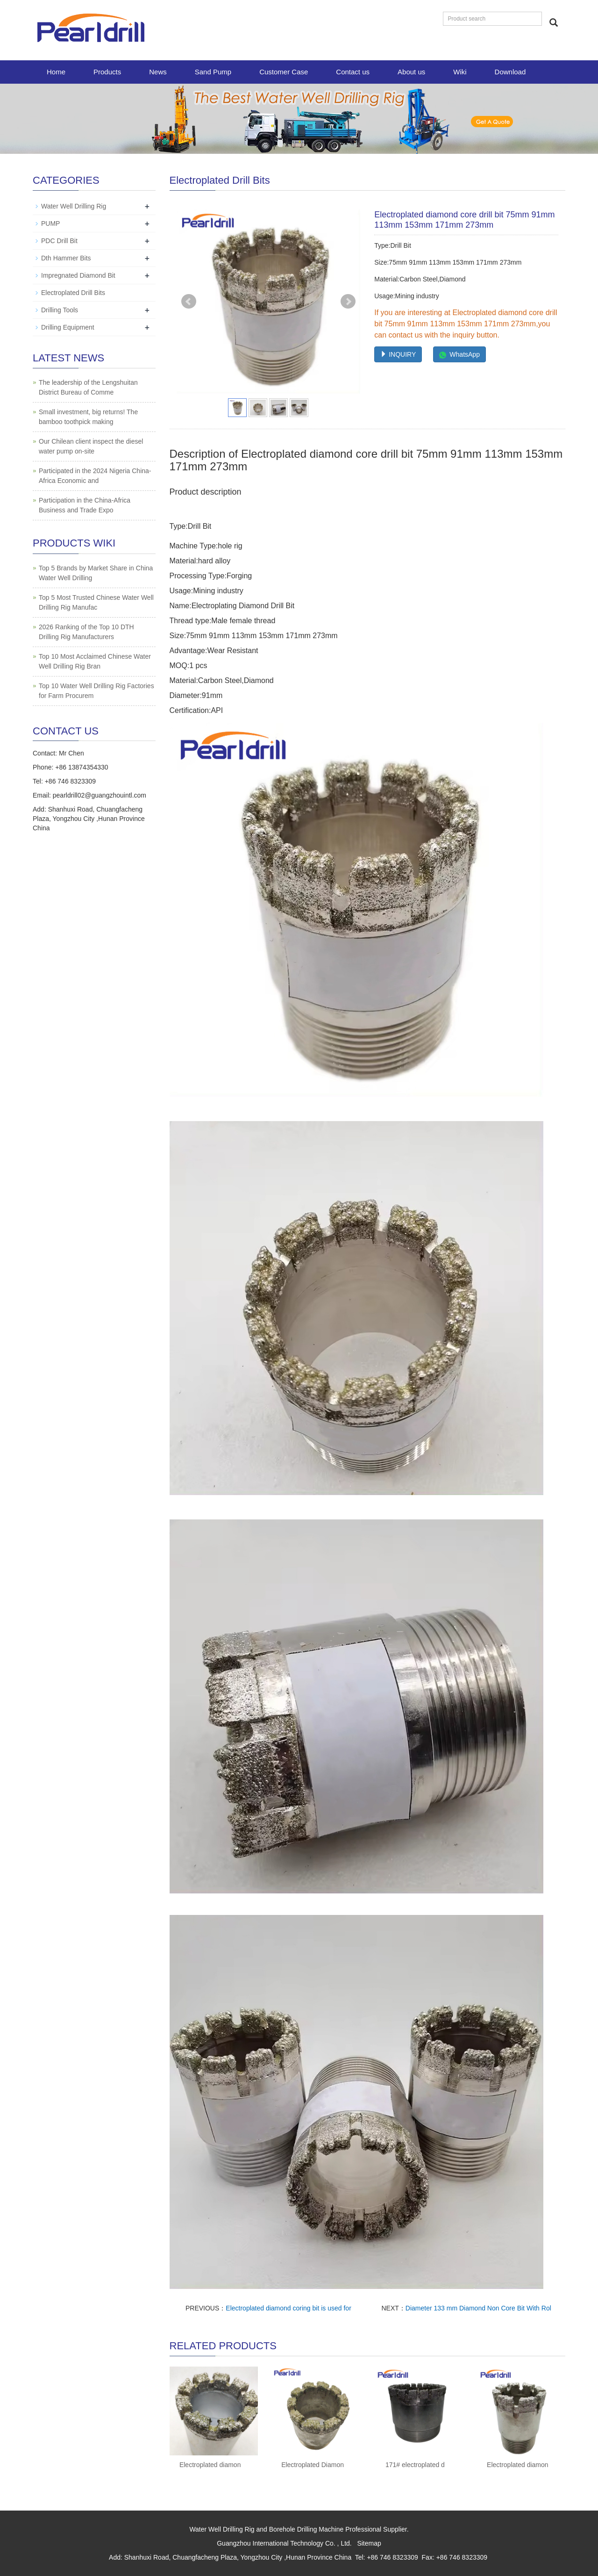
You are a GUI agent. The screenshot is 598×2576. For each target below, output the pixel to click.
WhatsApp (459, 354)
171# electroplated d (415, 2464)
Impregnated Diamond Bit (78, 275)
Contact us (353, 72)
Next (348, 301)
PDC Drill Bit (59, 241)
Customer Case (283, 72)
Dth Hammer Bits (66, 258)
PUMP (50, 223)
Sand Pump (213, 72)
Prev (188, 301)
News (158, 72)
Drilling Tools (59, 310)
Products (107, 72)
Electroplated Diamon (312, 2464)
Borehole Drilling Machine (306, 2529)
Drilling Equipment (67, 327)
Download (510, 72)
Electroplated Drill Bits (73, 292)
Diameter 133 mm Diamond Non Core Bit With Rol (478, 2308)
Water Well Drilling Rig (73, 206)
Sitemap (369, 2543)
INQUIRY (398, 354)
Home (56, 72)
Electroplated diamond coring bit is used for (288, 2308)
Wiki (459, 72)
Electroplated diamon (210, 2464)
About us (411, 72)
